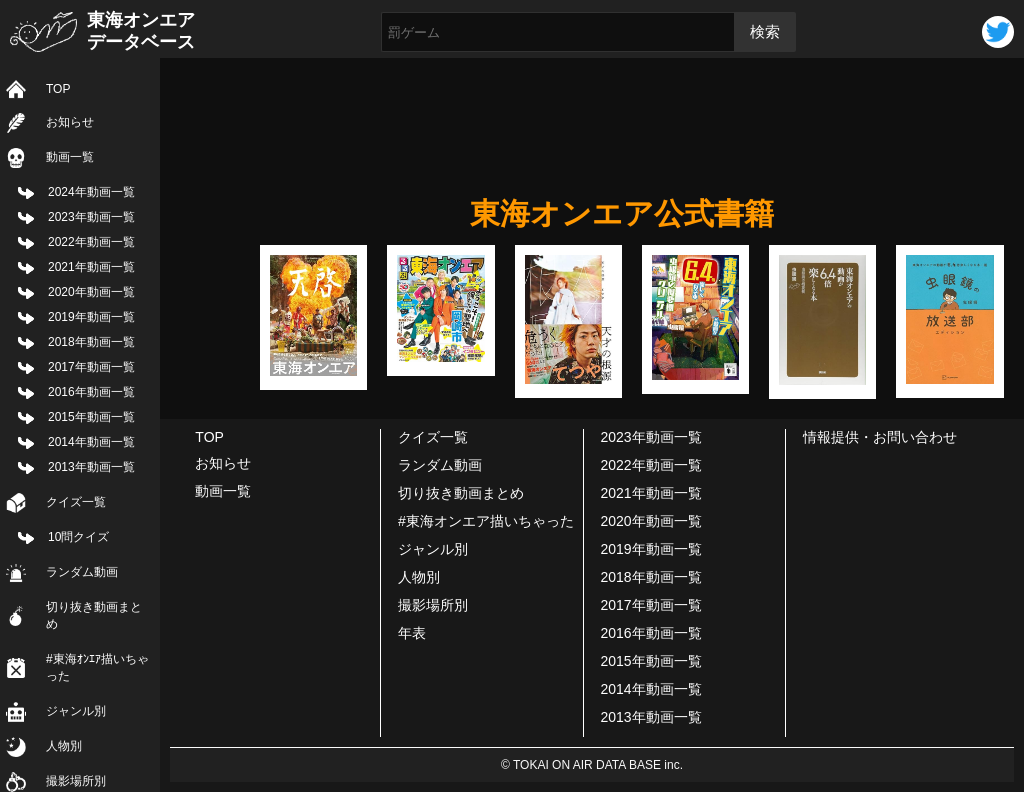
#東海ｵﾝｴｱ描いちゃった (97, 667)
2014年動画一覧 (91, 442)
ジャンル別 (76, 711)
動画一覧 (70, 157)
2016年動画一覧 (91, 392)
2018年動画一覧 (91, 342)
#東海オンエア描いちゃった (486, 521)
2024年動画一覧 (91, 192)
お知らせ (70, 122)
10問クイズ (78, 537)
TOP (58, 89)
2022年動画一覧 (91, 242)
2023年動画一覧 (91, 217)
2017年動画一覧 (91, 367)
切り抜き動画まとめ (94, 615)
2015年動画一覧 (91, 417)
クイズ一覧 (76, 502)
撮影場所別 (433, 605)
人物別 (64, 746)
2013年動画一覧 (91, 467)
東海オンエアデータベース (141, 31)
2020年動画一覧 (91, 292)
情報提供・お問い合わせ (880, 437)
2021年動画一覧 (91, 267)
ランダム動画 (82, 572)
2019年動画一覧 (91, 317)
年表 (412, 633)
